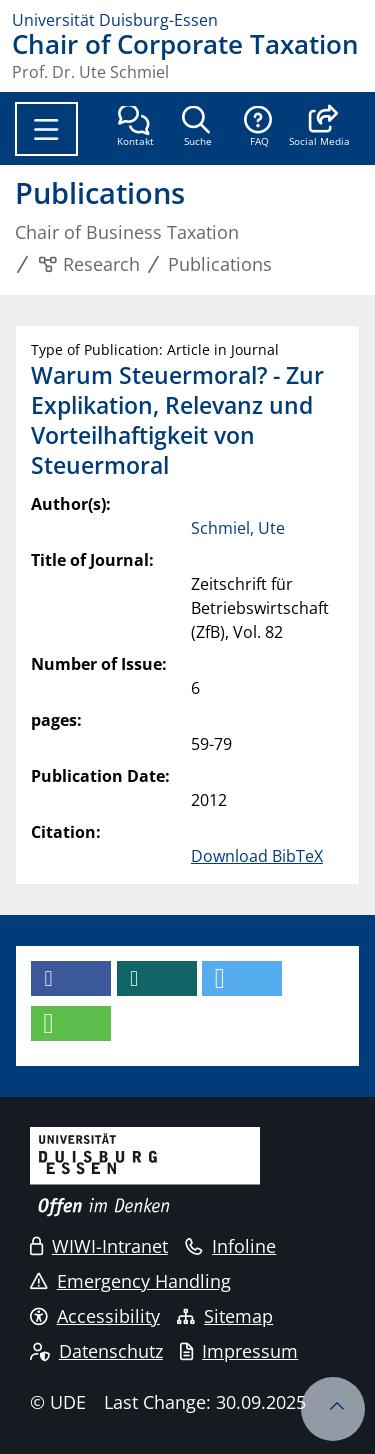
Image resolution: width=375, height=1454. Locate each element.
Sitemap (225, 1316)
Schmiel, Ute (238, 528)
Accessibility (95, 1316)
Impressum (239, 1351)
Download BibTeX (257, 856)
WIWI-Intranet (99, 1246)
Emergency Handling (130, 1281)
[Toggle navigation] (46, 129)
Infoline (230, 1246)
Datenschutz (96, 1351)
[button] (319, 128)
